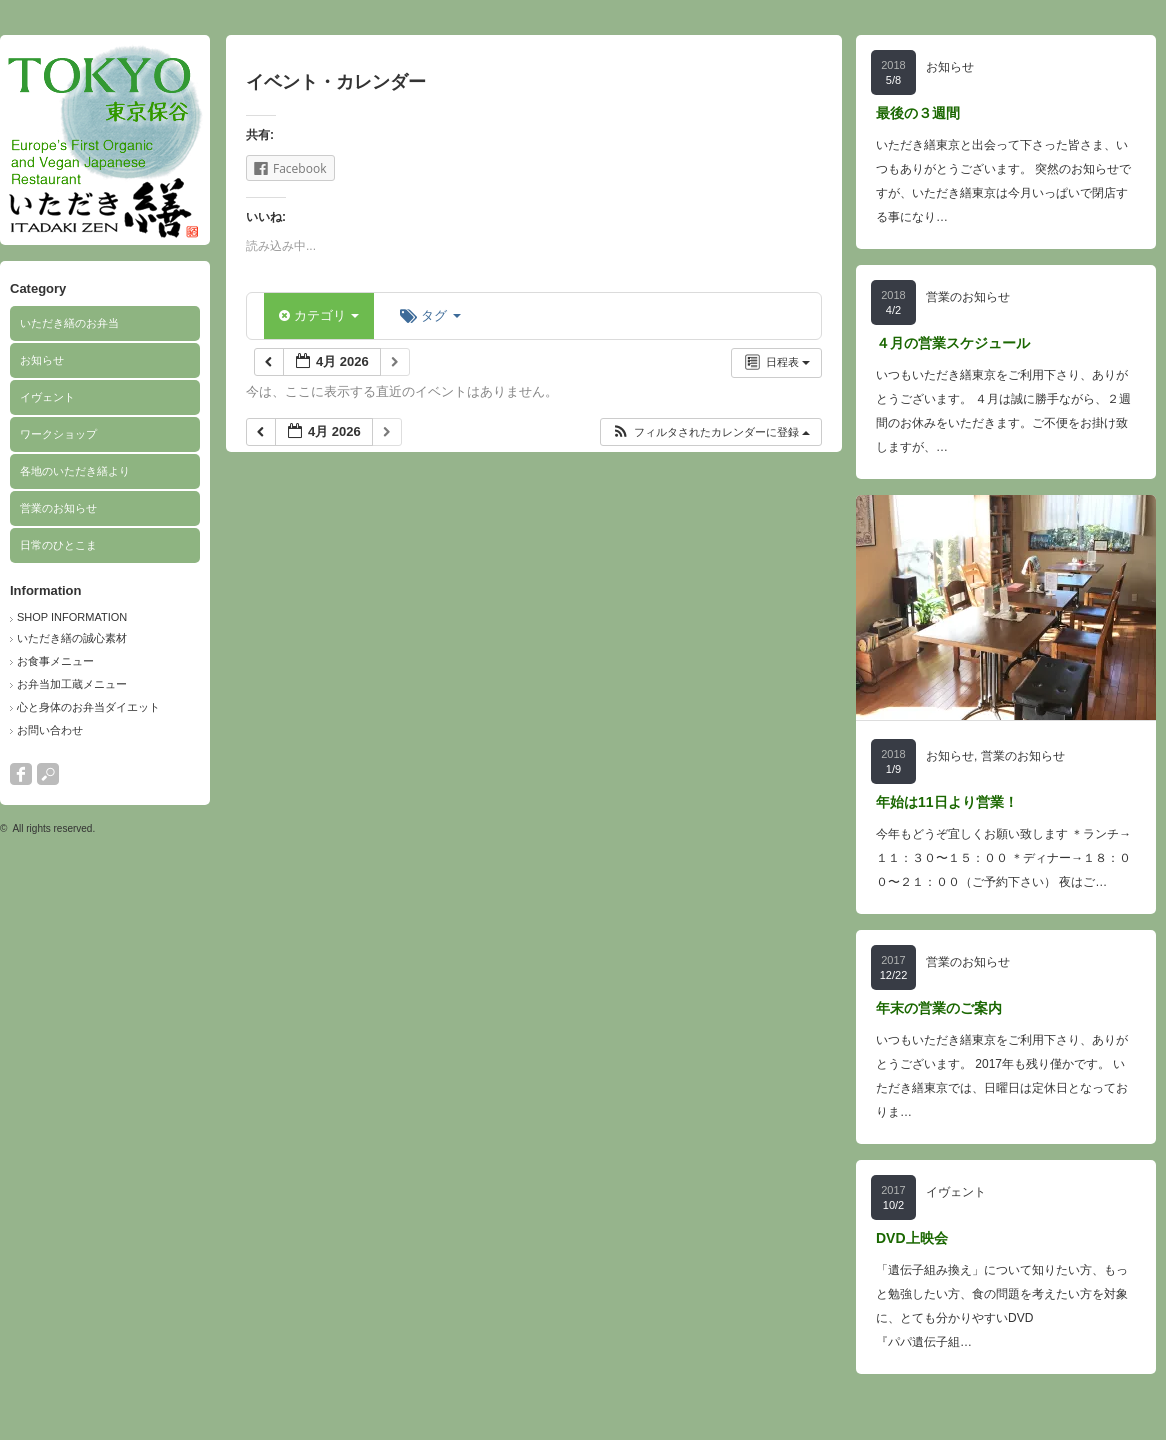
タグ (430, 315)
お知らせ (42, 360)
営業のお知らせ (58, 508)
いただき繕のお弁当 (69, 323)
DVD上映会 (912, 1238)
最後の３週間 (918, 113)
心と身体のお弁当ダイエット (88, 707)
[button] (710, 432)
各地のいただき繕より (75, 471)
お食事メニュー (55, 661)
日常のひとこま (58, 545)
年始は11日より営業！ (947, 802)
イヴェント (47, 397)
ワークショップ (58, 434)
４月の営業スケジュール (953, 343)
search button (48, 774)
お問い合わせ (50, 730)
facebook (21, 774)
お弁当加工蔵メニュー (72, 684)
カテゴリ (319, 315)
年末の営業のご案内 (939, 1008)
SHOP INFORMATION (72, 617)
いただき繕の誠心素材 (72, 638)
